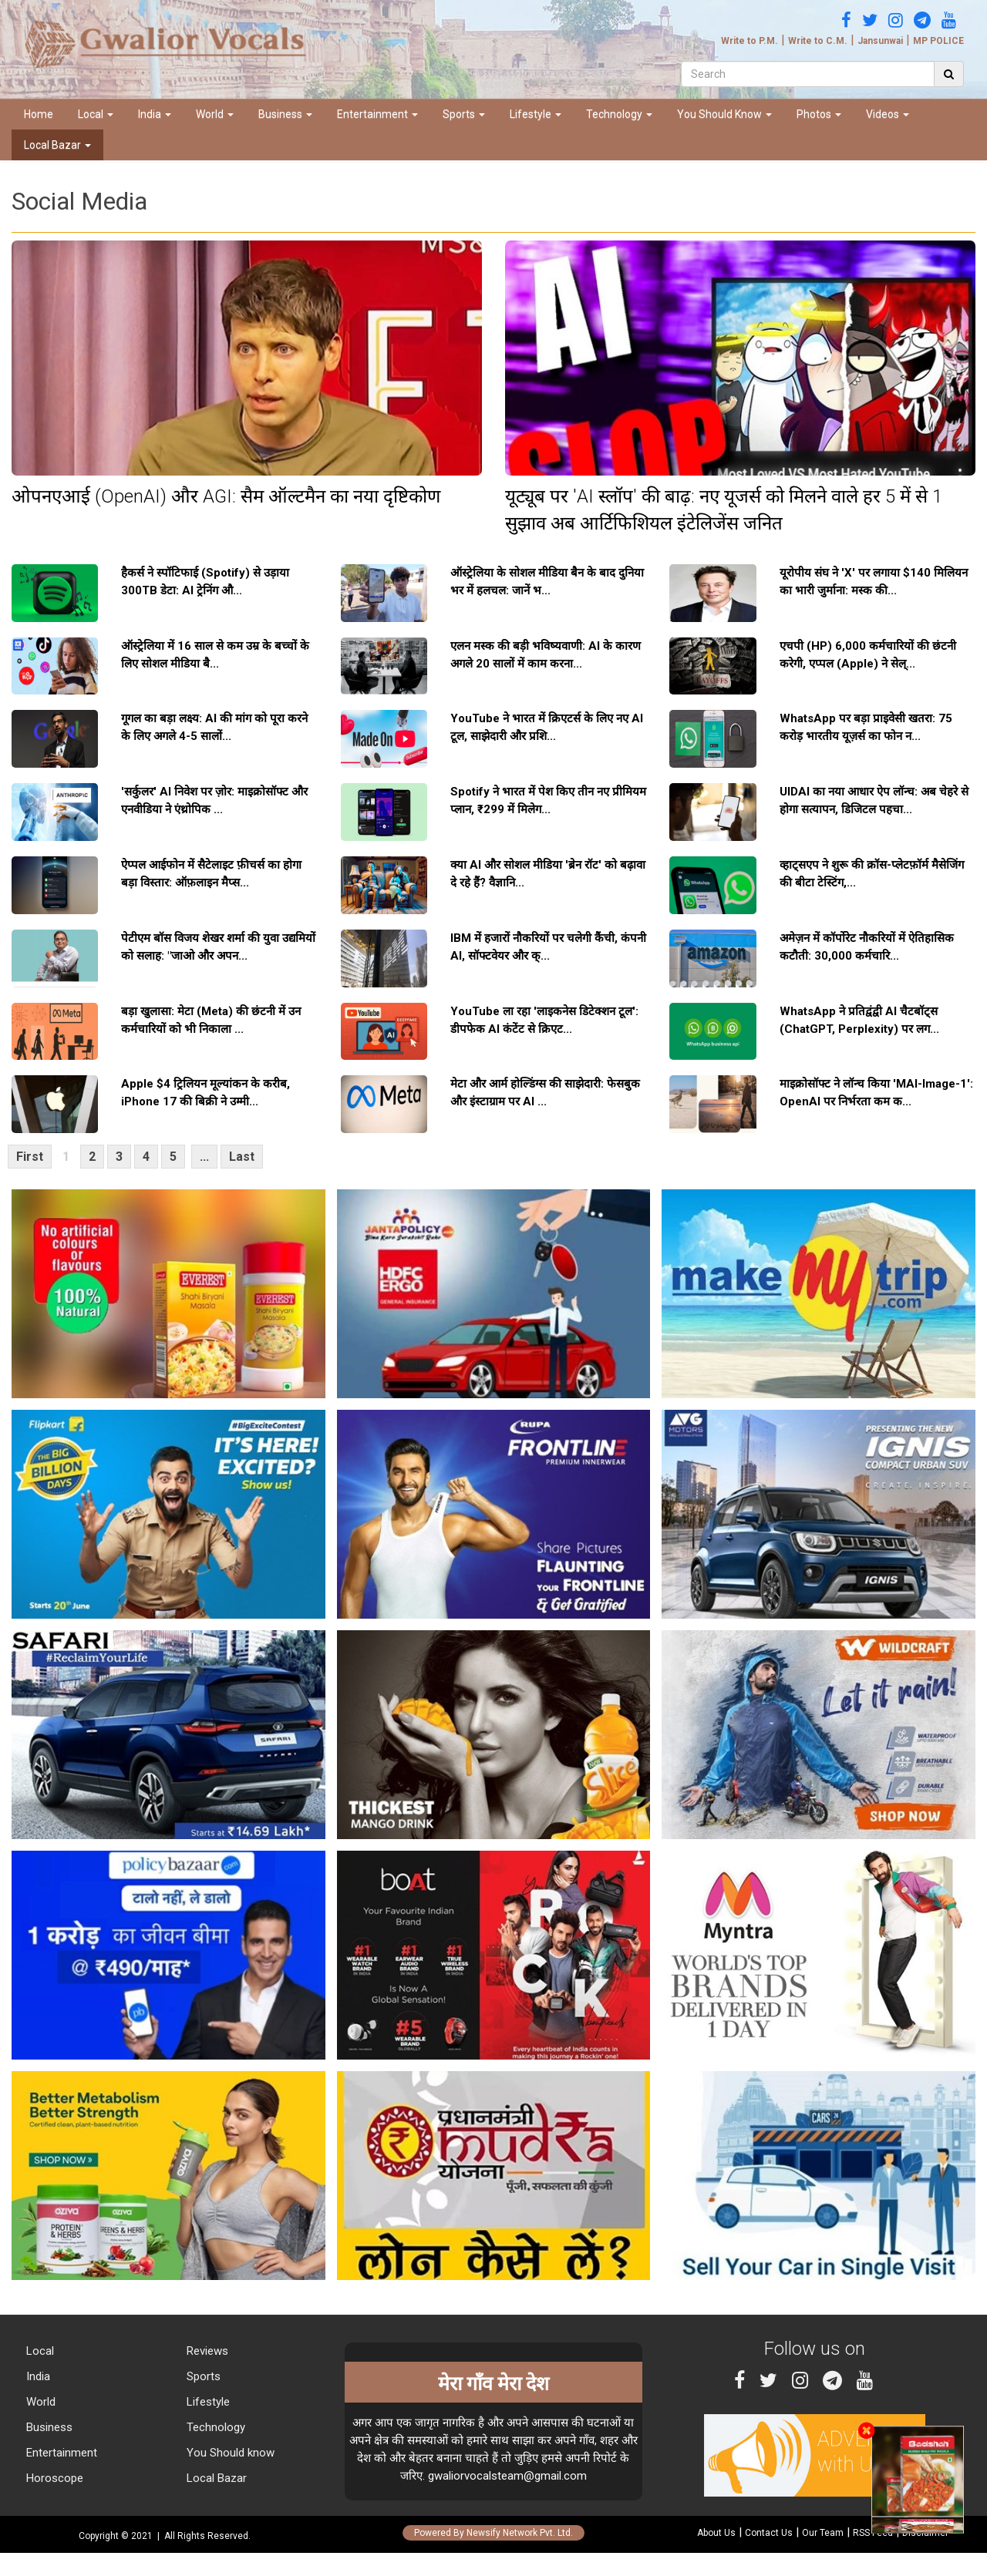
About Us (716, 2532)
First (29, 1156)
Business (285, 114)
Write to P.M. (749, 40)
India (154, 114)
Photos (819, 114)
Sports (464, 114)
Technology (619, 114)
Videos (887, 114)
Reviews (206, 2351)
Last (241, 1156)
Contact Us (769, 2532)
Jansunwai (880, 40)
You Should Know (724, 114)
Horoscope (53, 2478)
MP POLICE (938, 40)
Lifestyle (535, 114)
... (204, 1156)
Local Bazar (57, 145)
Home (38, 114)
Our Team (823, 2532)
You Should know (229, 2453)
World (215, 114)
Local (95, 114)
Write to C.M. (817, 40)
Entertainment (377, 114)
